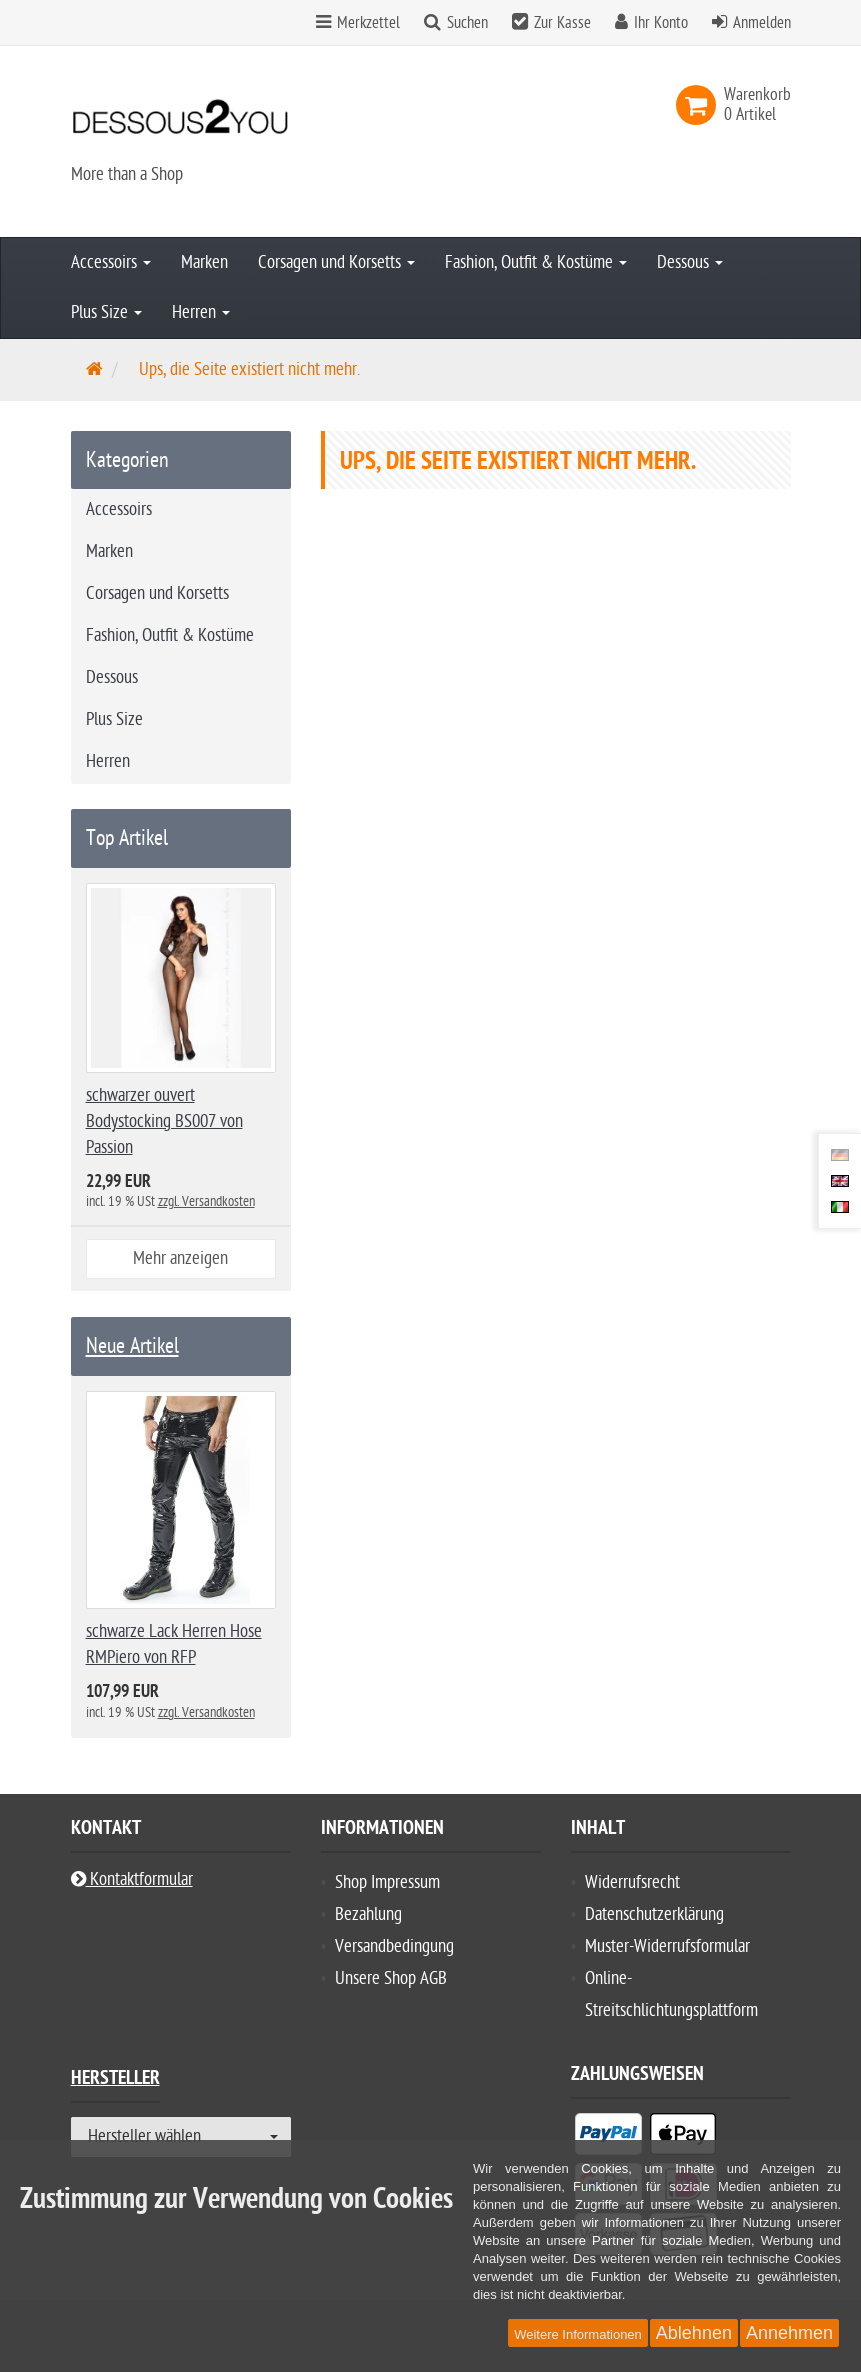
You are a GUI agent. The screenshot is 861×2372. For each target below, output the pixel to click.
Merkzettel (358, 23)
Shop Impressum (387, 1882)
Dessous (690, 262)
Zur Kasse (562, 23)
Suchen (467, 23)
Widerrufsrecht (632, 1882)
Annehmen (789, 2333)
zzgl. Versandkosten (206, 1201)
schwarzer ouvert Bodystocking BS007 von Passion (164, 1121)
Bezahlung (368, 1914)
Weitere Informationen (578, 2334)
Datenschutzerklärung (654, 1914)
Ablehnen (694, 2333)
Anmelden (762, 23)
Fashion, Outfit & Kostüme (536, 262)
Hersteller (115, 2080)
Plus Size (106, 312)
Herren (201, 312)
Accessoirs (111, 262)
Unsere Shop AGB (391, 1978)
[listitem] (608, 2138)
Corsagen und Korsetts (336, 262)
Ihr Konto (661, 23)
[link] (700, 105)
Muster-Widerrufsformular (667, 1946)
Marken (204, 262)
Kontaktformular (132, 1879)
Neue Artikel (132, 1346)
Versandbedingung (394, 1946)
